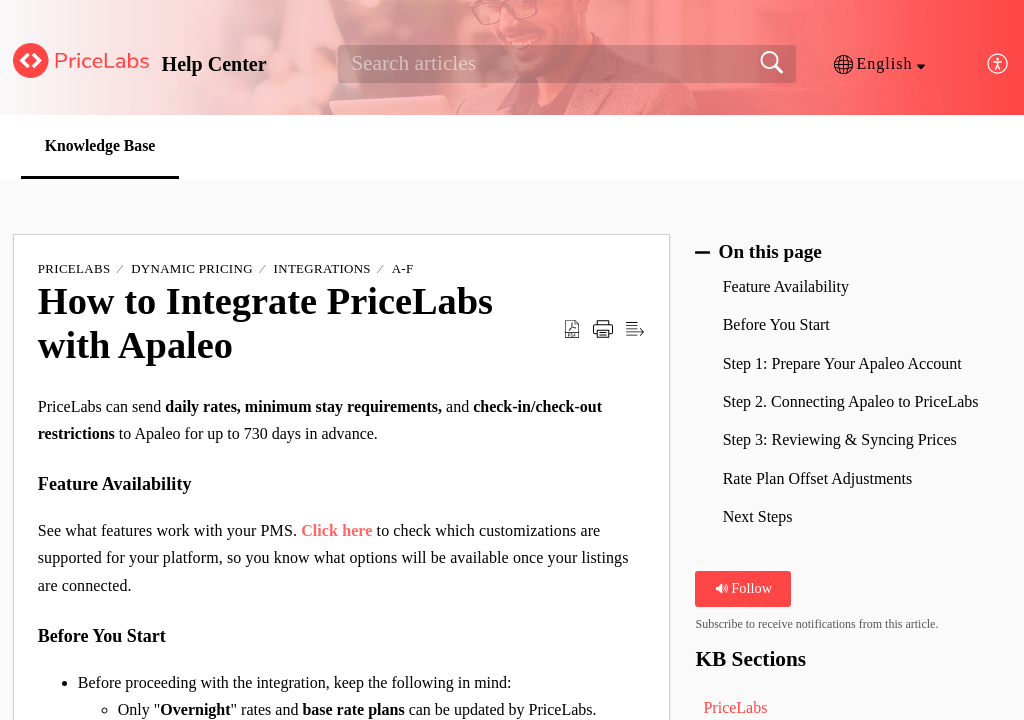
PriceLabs (74, 269)
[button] (879, 64)
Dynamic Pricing (192, 269)
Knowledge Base (104, 145)
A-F (403, 269)
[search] (566, 64)
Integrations (322, 269)
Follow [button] (743, 589)
